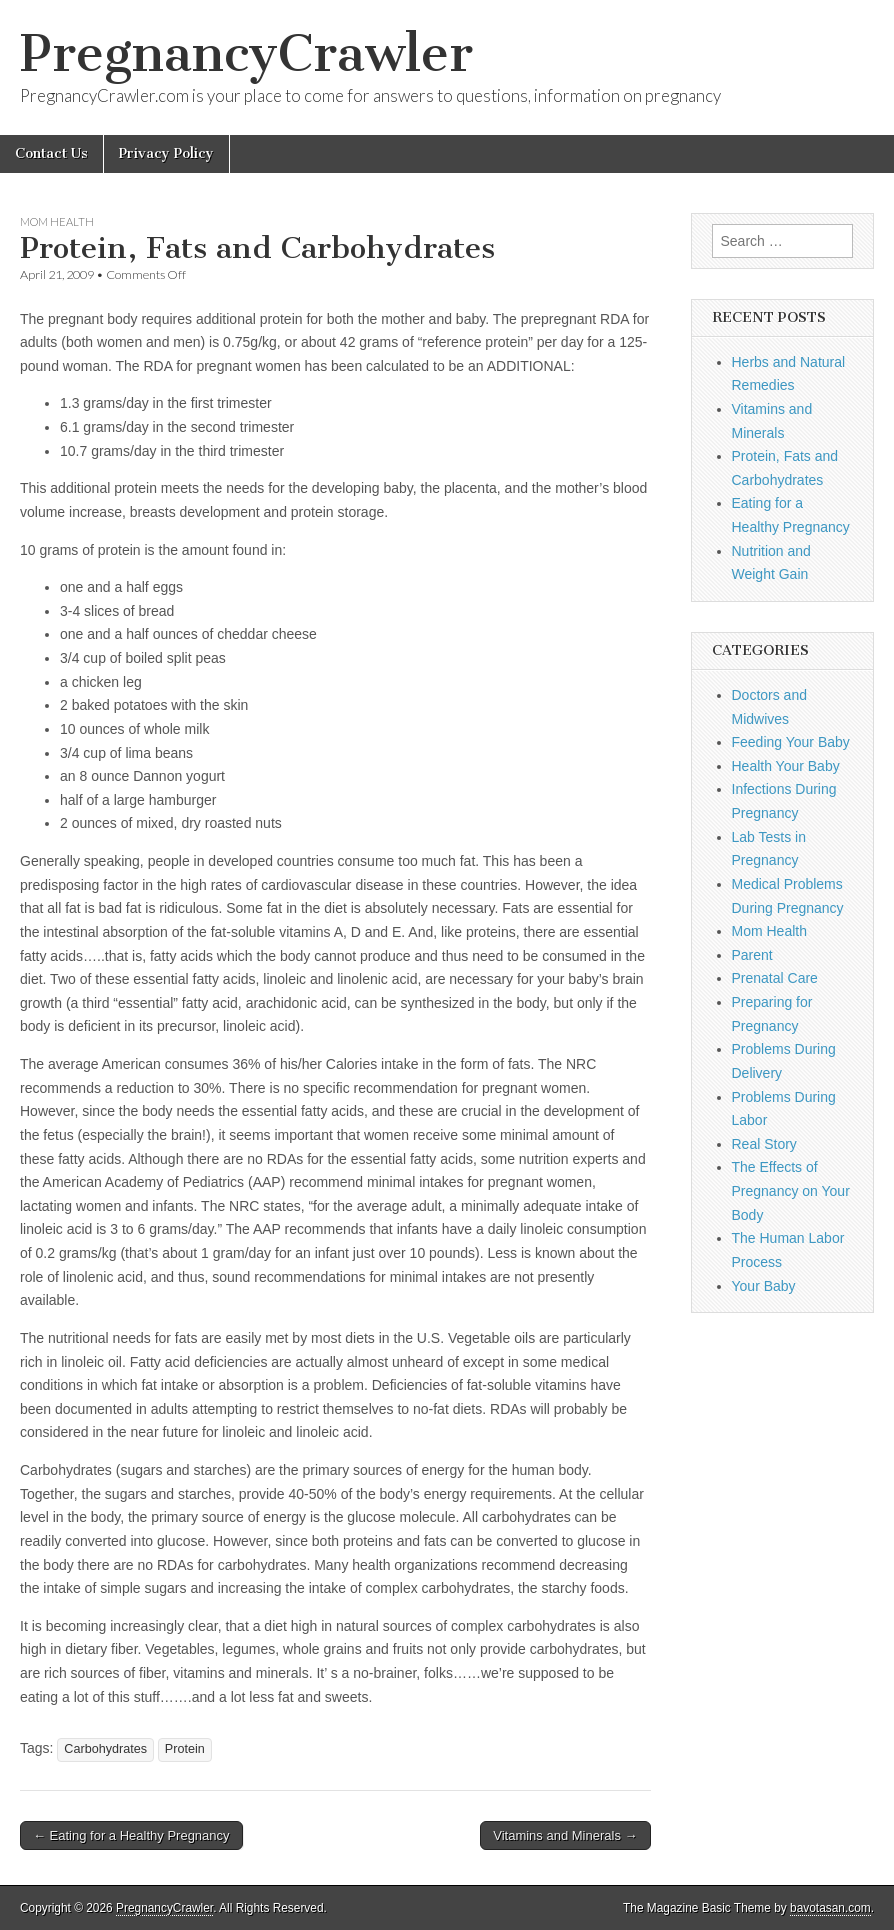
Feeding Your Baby (791, 742)
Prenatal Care (775, 978)
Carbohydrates (105, 1749)
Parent (752, 955)
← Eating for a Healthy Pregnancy (131, 1835)
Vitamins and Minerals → (565, 1835)
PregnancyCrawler (246, 53)
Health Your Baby (786, 766)
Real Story (764, 1144)
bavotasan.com (830, 1908)
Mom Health (57, 221)
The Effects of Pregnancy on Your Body (791, 1190)
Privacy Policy (166, 153)
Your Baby (764, 1286)
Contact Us (51, 153)
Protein (185, 1749)
